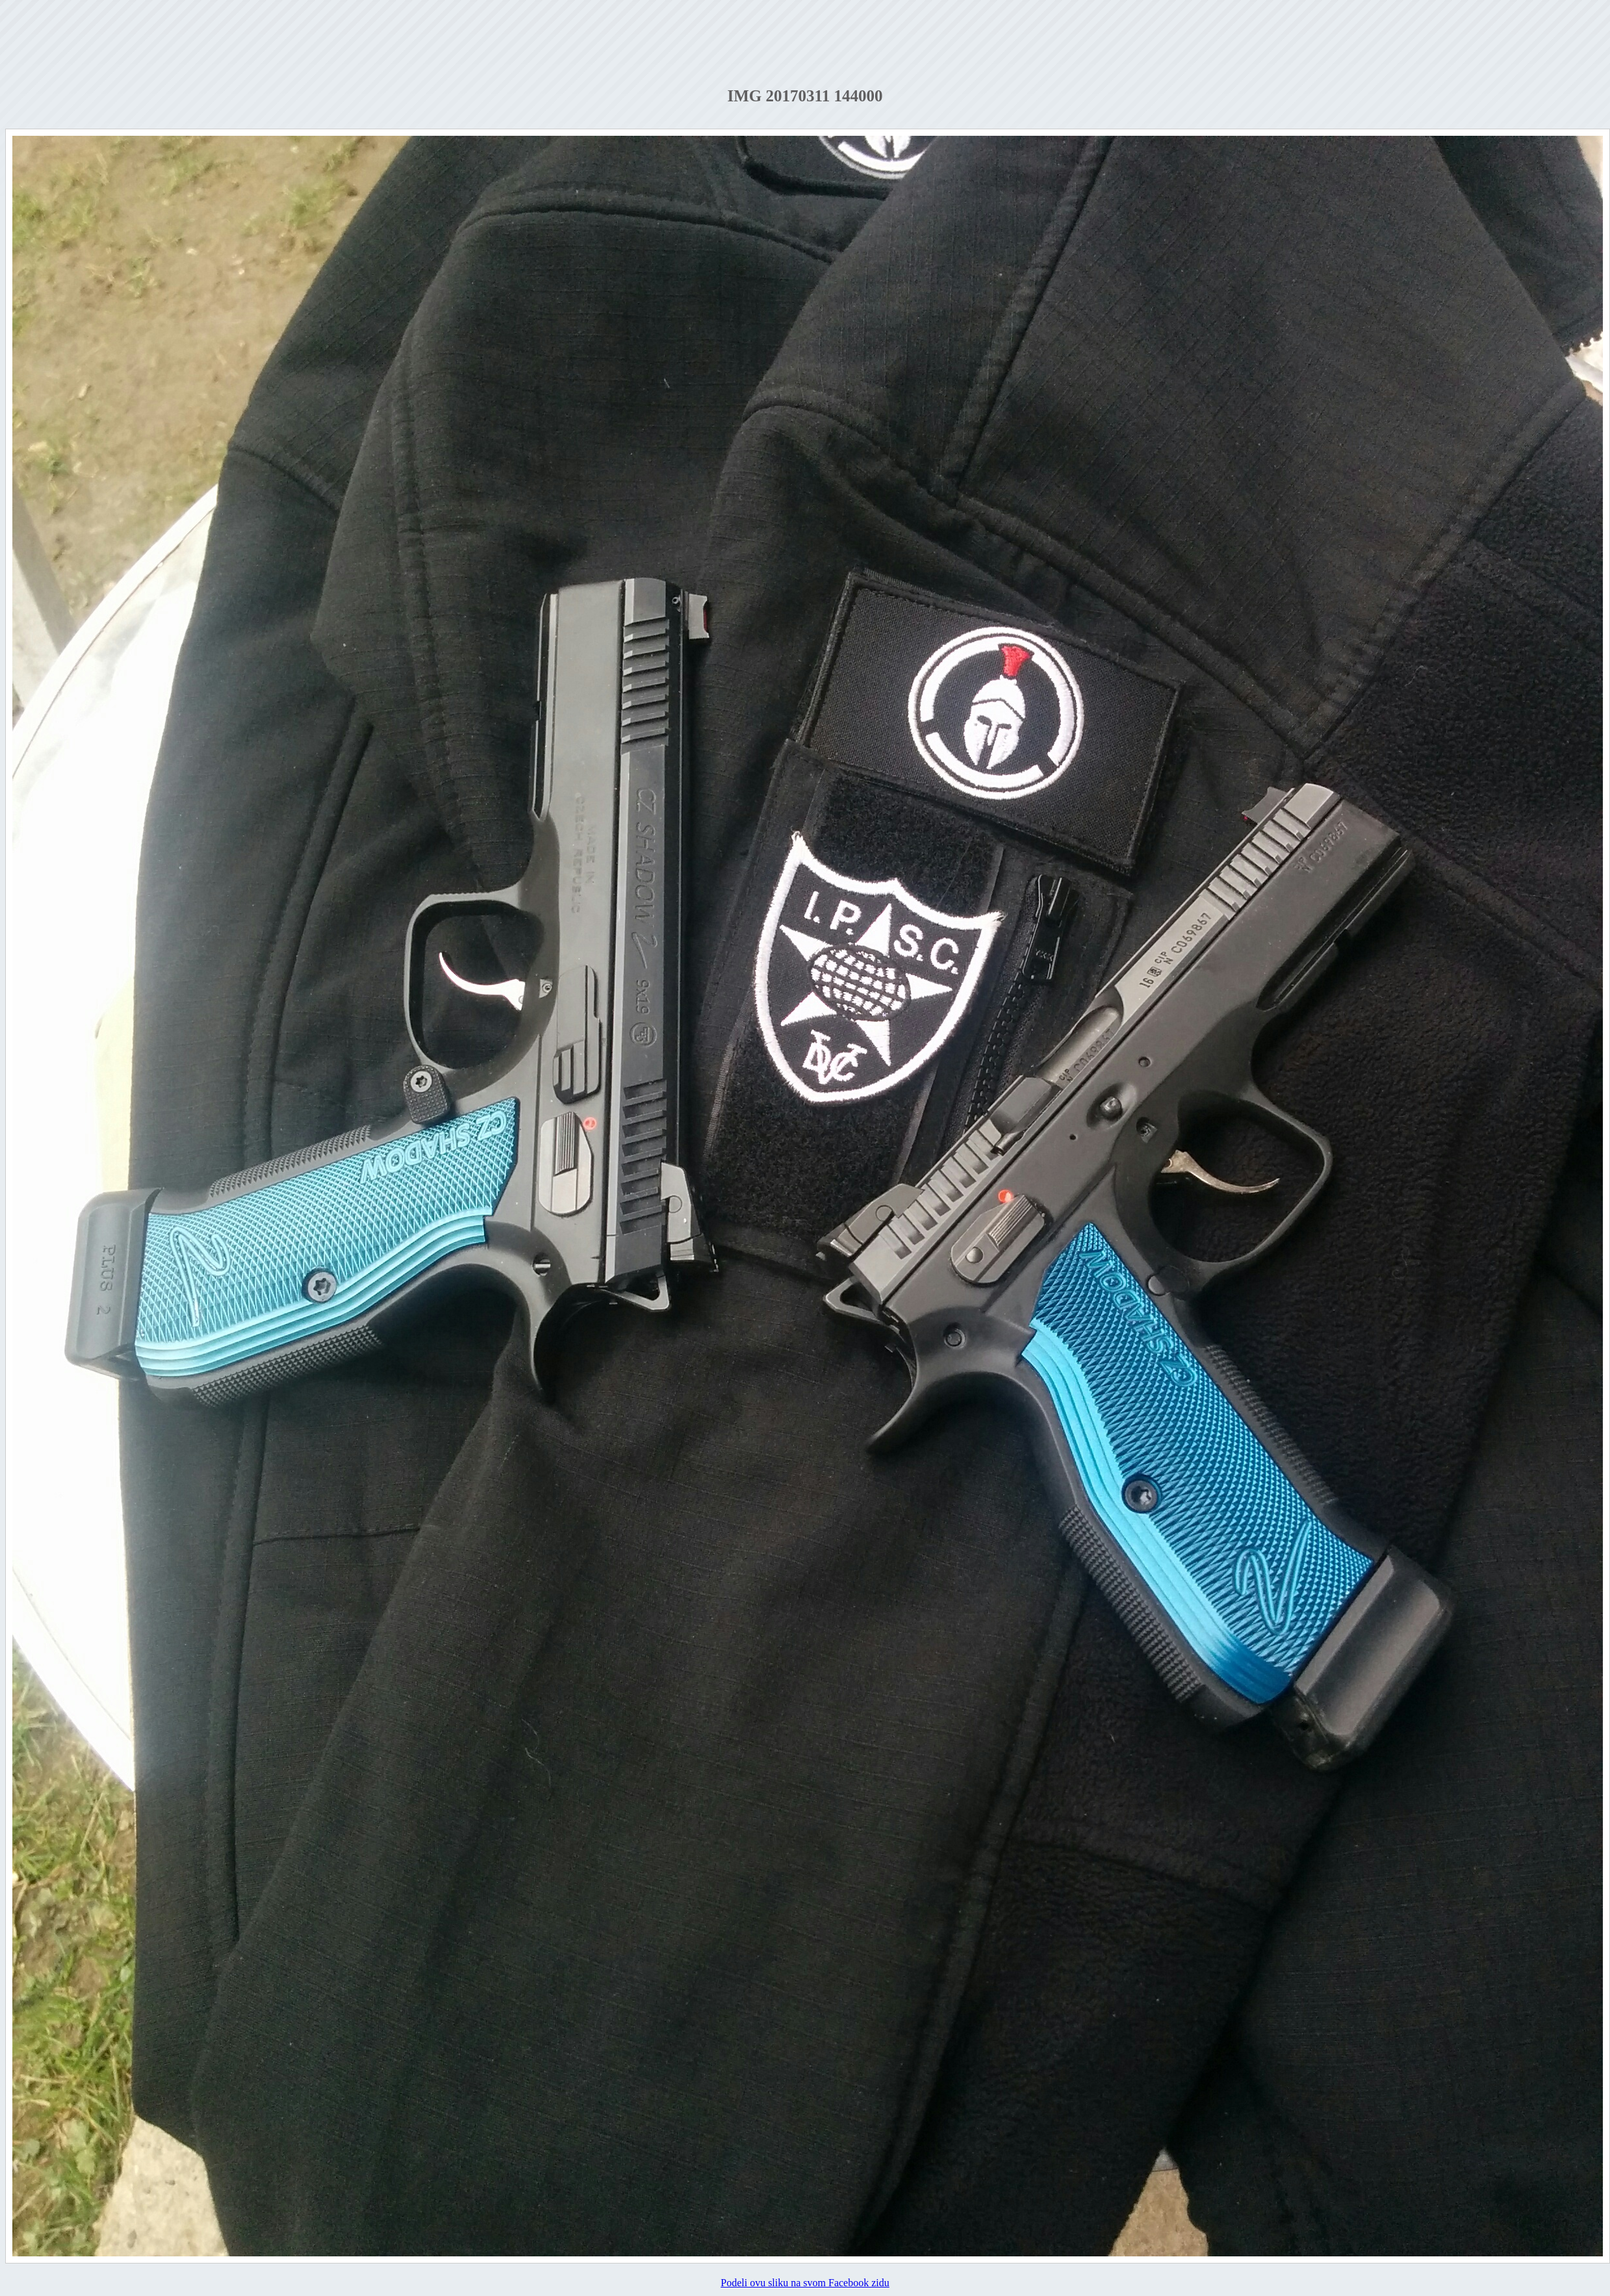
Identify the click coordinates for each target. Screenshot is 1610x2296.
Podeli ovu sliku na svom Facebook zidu (805, 2282)
